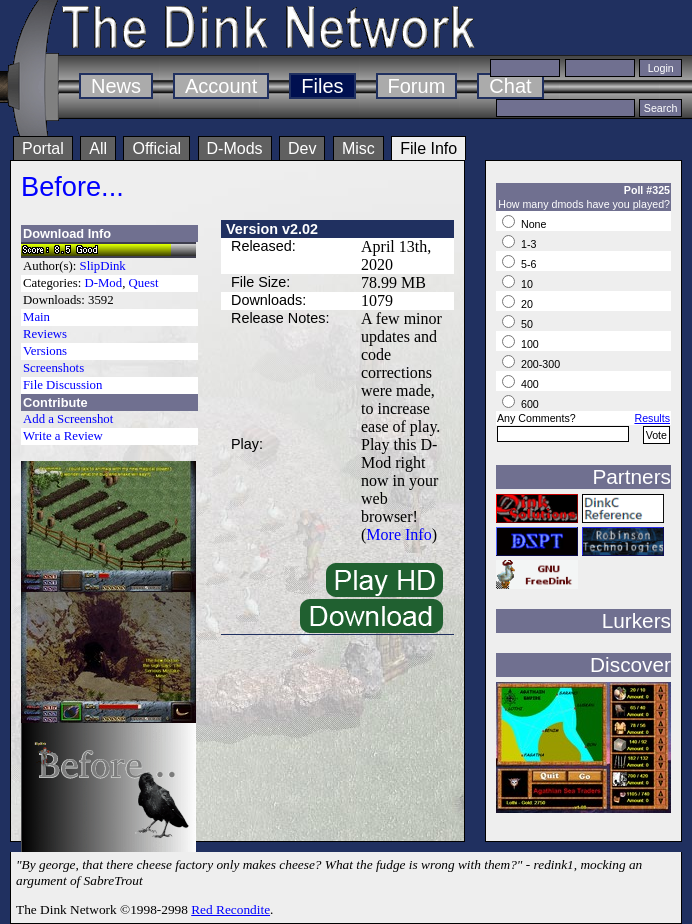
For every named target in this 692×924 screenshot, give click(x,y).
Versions (45, 351)
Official (156, 148)
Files (322, 86)
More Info (398, 534)
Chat (510, 86)
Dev (302, 148)
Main (36, 317)
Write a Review (63, 436)
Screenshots (53, 368)
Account (221, 86)
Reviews (45, 334)
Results (652, 418)
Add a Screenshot (68, 419)
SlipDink (103, 266)
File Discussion (62, 385)
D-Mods (235, 148)
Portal (43, 148)
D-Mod (103, 283)
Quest (144, 283)
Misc (358, 148)
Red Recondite (230, 909)
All (98, 148)
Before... (72, 186)
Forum (417, 86)
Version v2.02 (272, 229)
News (116, 86)
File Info (428, 148)
